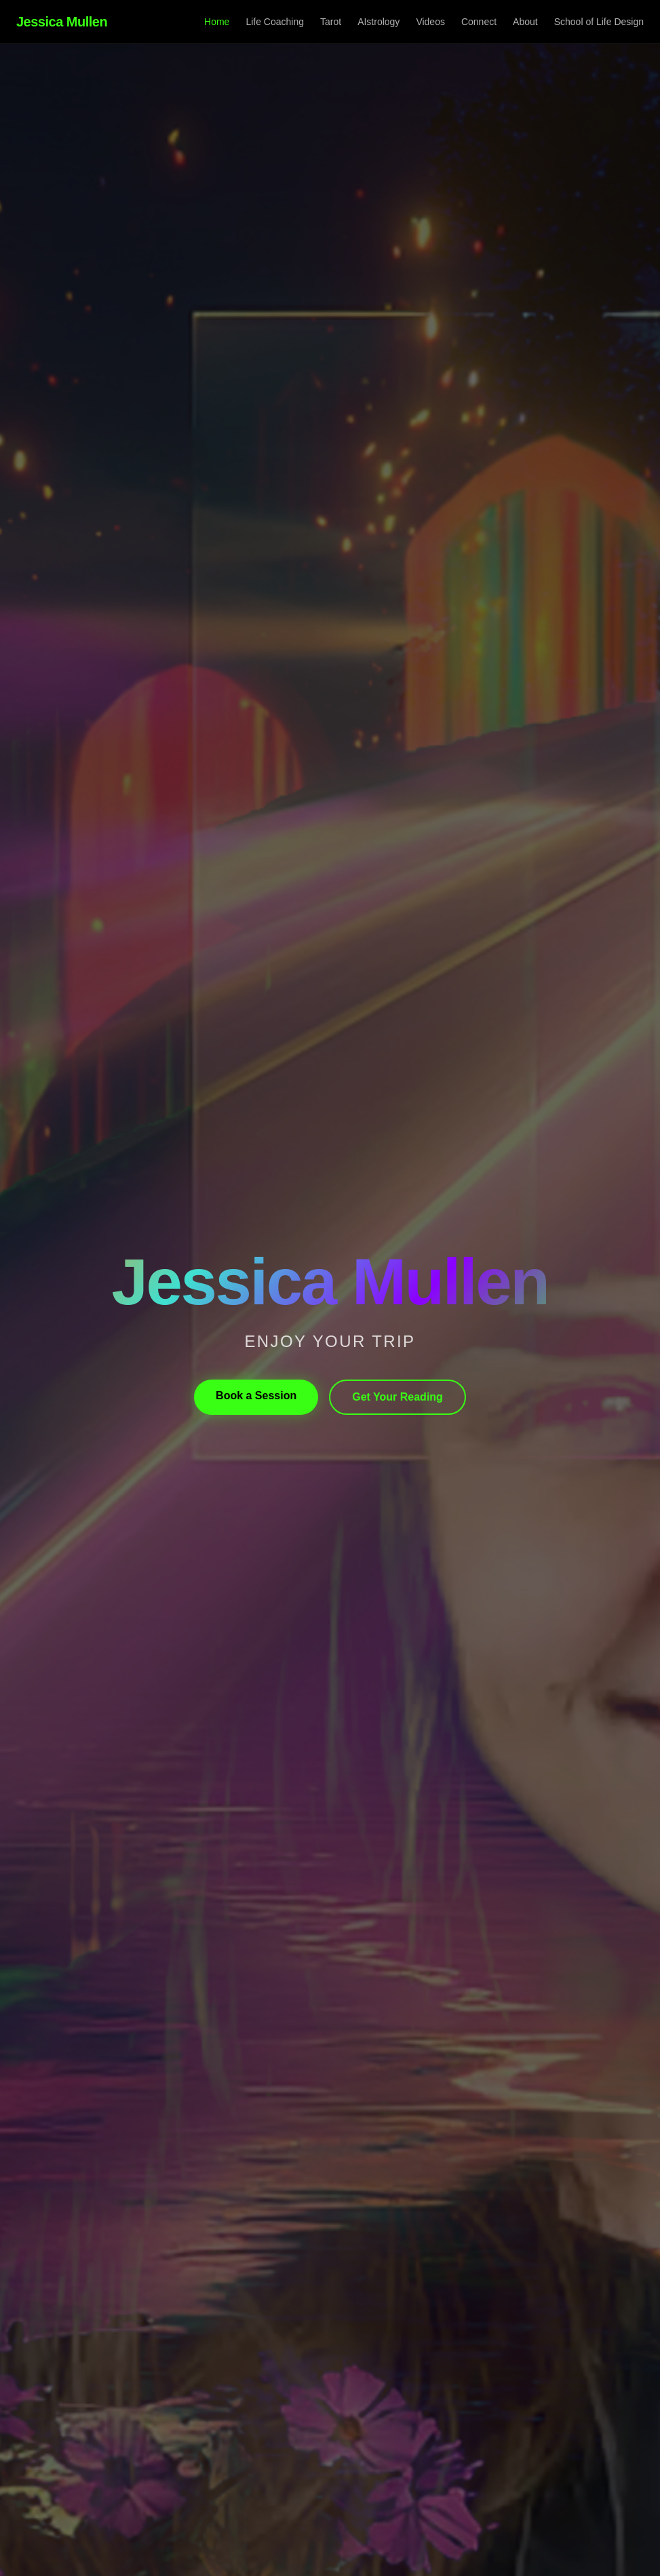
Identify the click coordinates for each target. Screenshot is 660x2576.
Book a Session (256, 1395)
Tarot (330, 21)
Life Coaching (275, 21)
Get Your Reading (397, 1397)
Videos (430, 21)
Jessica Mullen (61, 21)
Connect (479, 21)
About (525, 21)
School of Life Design (599, 21)
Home (216, 21)
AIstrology (378, 21)
